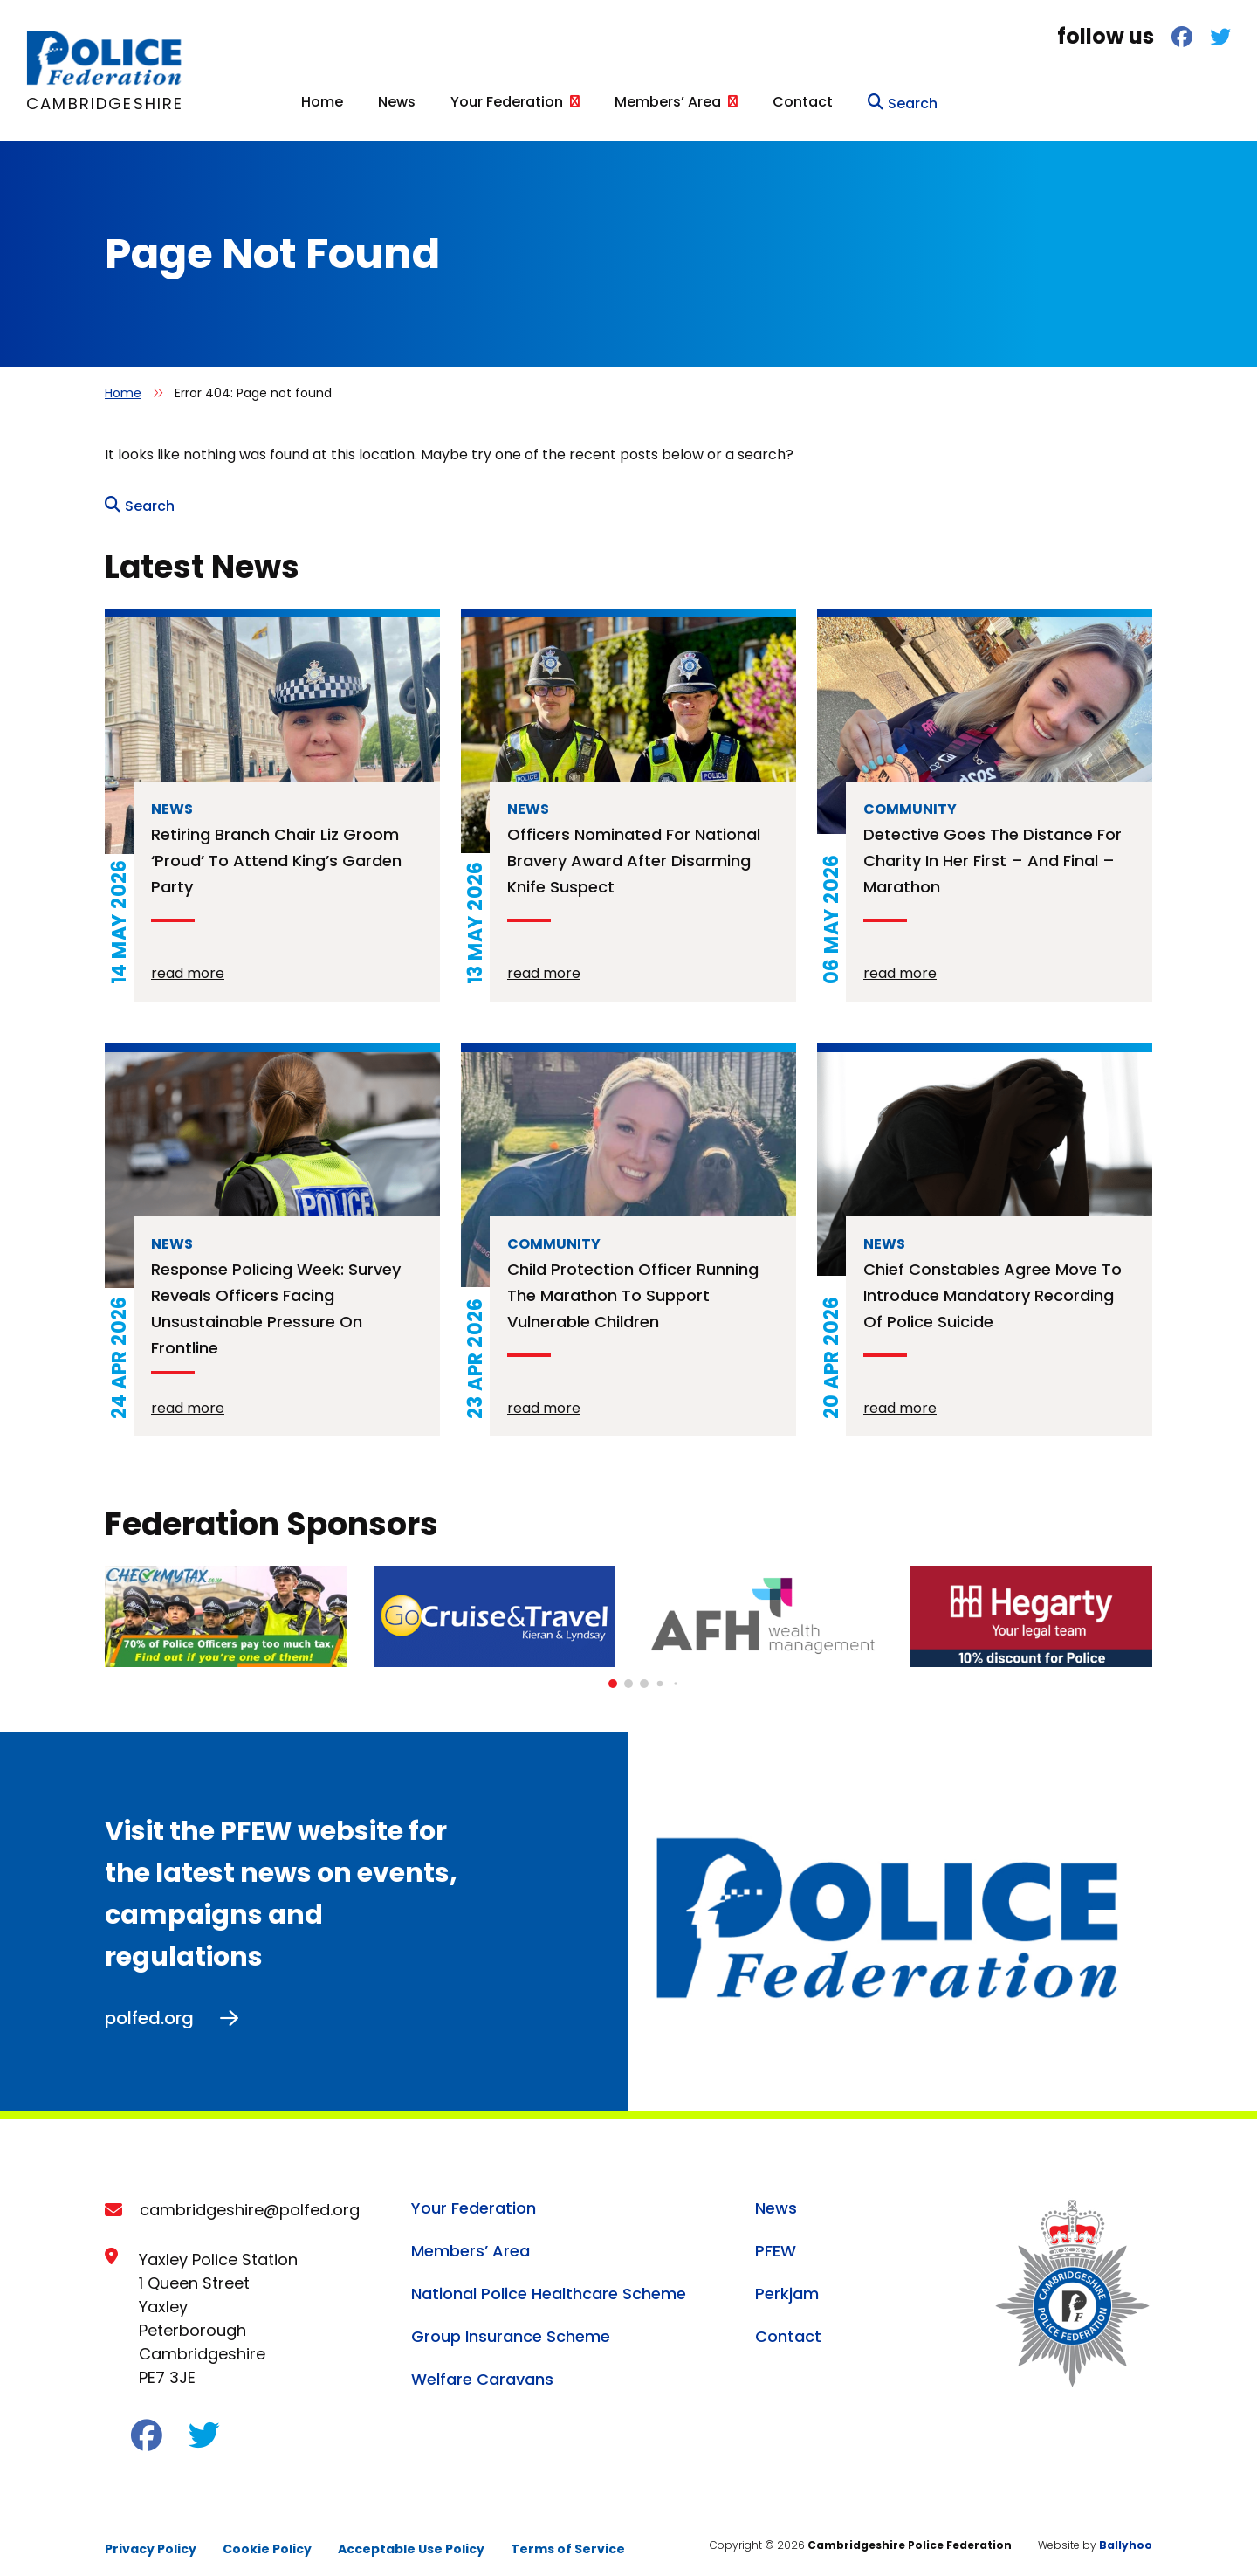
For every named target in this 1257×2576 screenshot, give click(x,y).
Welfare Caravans (482, 2369)
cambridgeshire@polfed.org (250, 2200)
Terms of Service (568, 2539)
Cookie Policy (267, 2539)
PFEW (775, 2241)
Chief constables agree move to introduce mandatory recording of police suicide (992, 1286)
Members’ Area (961, 99)
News (690, 99)
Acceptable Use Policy (411, 2539)
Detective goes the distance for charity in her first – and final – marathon (992, 851)
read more (187, 964)
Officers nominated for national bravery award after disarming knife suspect (633, 851)
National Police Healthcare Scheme (548, 2284)
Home (615, 99)
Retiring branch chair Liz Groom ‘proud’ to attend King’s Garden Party (276, 851)
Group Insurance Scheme (510, 2327)
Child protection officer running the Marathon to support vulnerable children (633, 1286)
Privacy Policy (150, 2539)
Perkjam (787, 2284)
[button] (612, 1674)
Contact (1096, 99)
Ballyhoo (1125, 2535)
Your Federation (800, 99)
